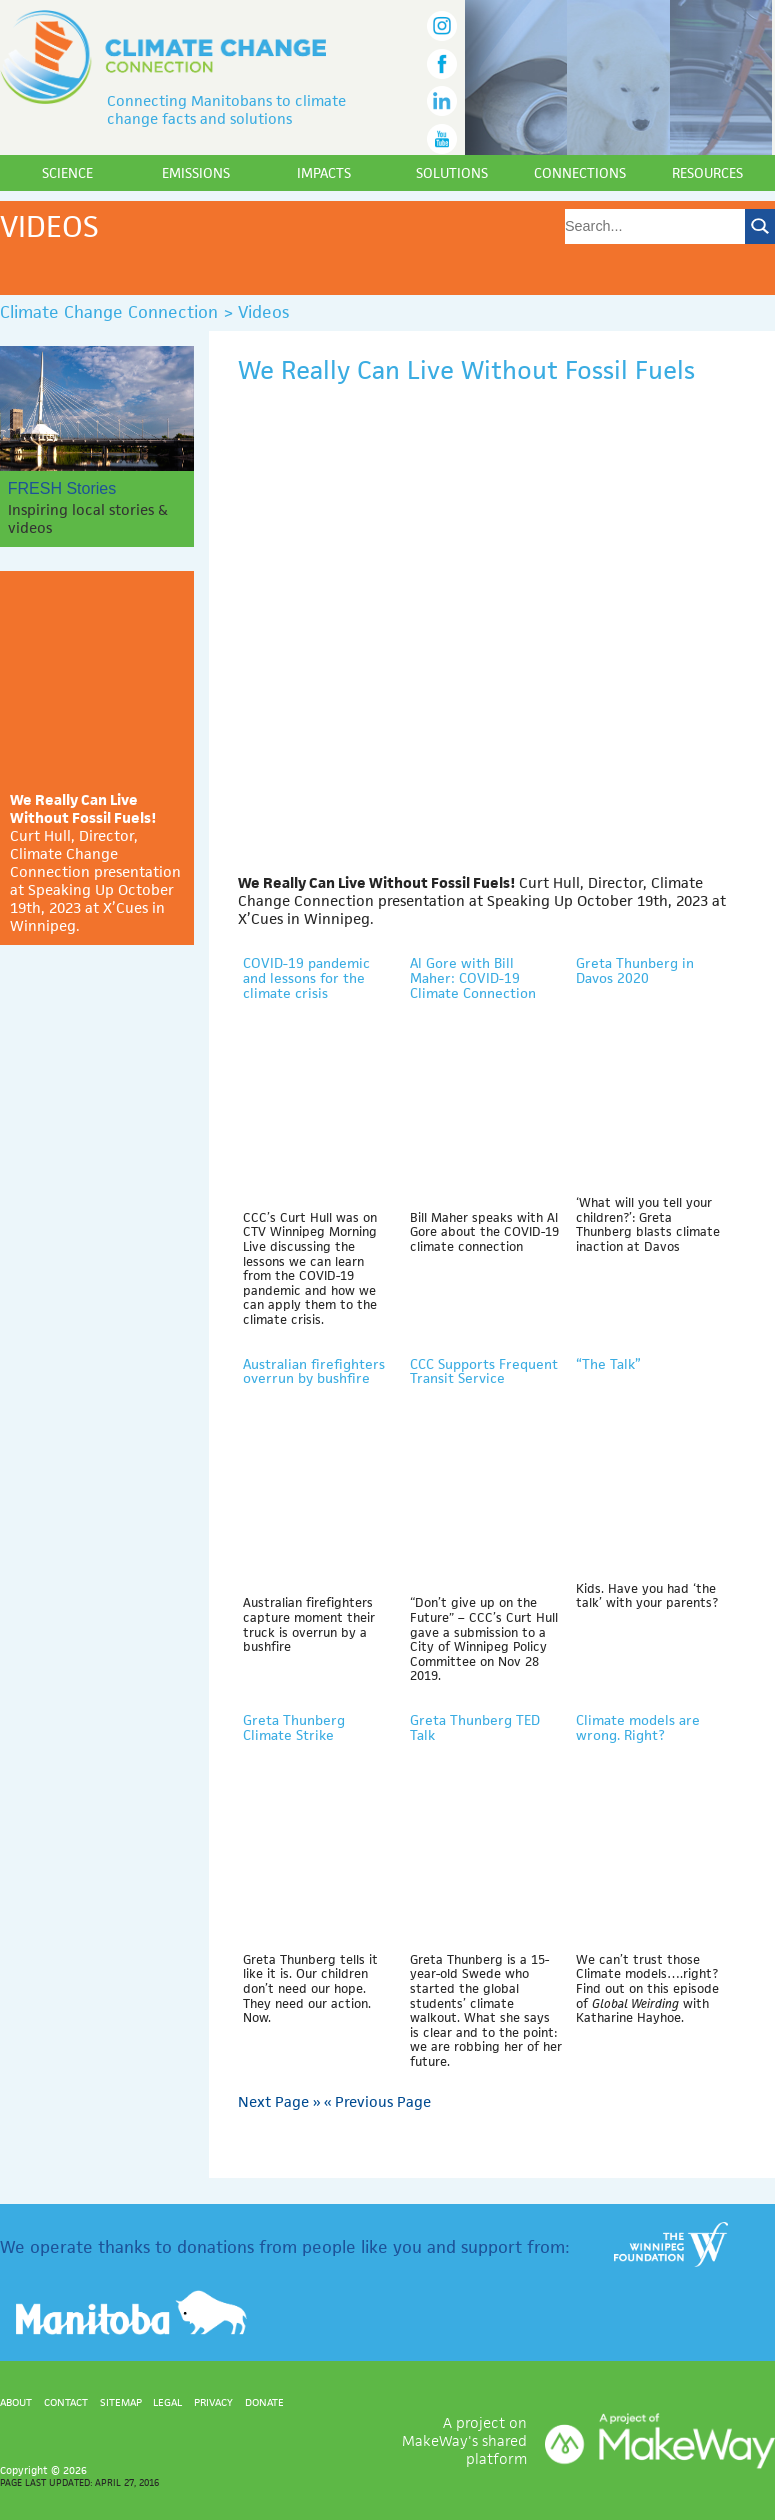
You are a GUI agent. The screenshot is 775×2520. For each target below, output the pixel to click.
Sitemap (121, 2402)
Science (67, 173)
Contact (66, 2402)
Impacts (324, 173)
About (16, 2402)
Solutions (452, 173)
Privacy (213, 2402)
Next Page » (279, 2101)
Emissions (196, 173)
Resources (707, 173)
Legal (167, 2402)
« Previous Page (377, 2101)
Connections (580, 173)
